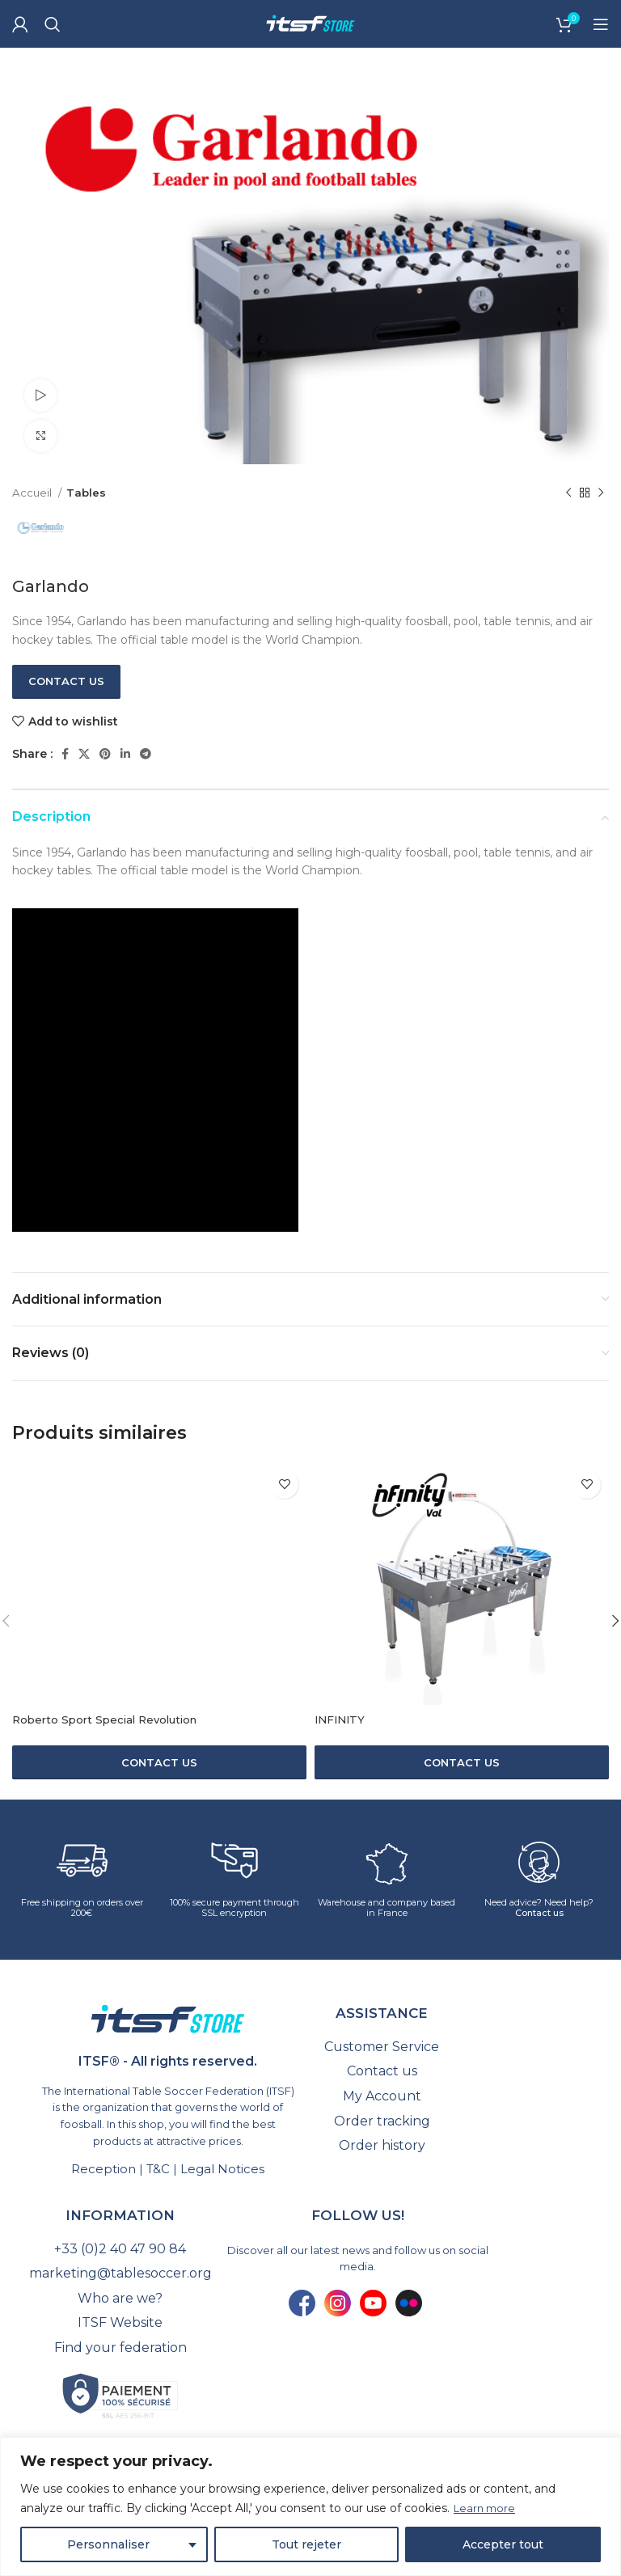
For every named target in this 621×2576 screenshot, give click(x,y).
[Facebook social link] (65, 753)
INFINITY (342, 1719)
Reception (103, 2168)
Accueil (33, 492)
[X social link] (84, 753)
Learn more (487, 2509)
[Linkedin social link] (125, 753)
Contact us (66, 681)
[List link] (382, 2047)
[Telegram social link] (145, 753)
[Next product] (601, 493)
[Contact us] (159, 1762)
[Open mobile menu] (601, 24)
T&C (158, 2168)
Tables (86, 492)
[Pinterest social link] (105, 753)
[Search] (52, 24)
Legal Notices (222, 2168)
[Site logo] (310, 22)
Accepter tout (503, 2544)
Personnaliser (108, 2544)
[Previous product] (568, 493)
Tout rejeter (306, 2544)
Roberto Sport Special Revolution (110, 1719)
